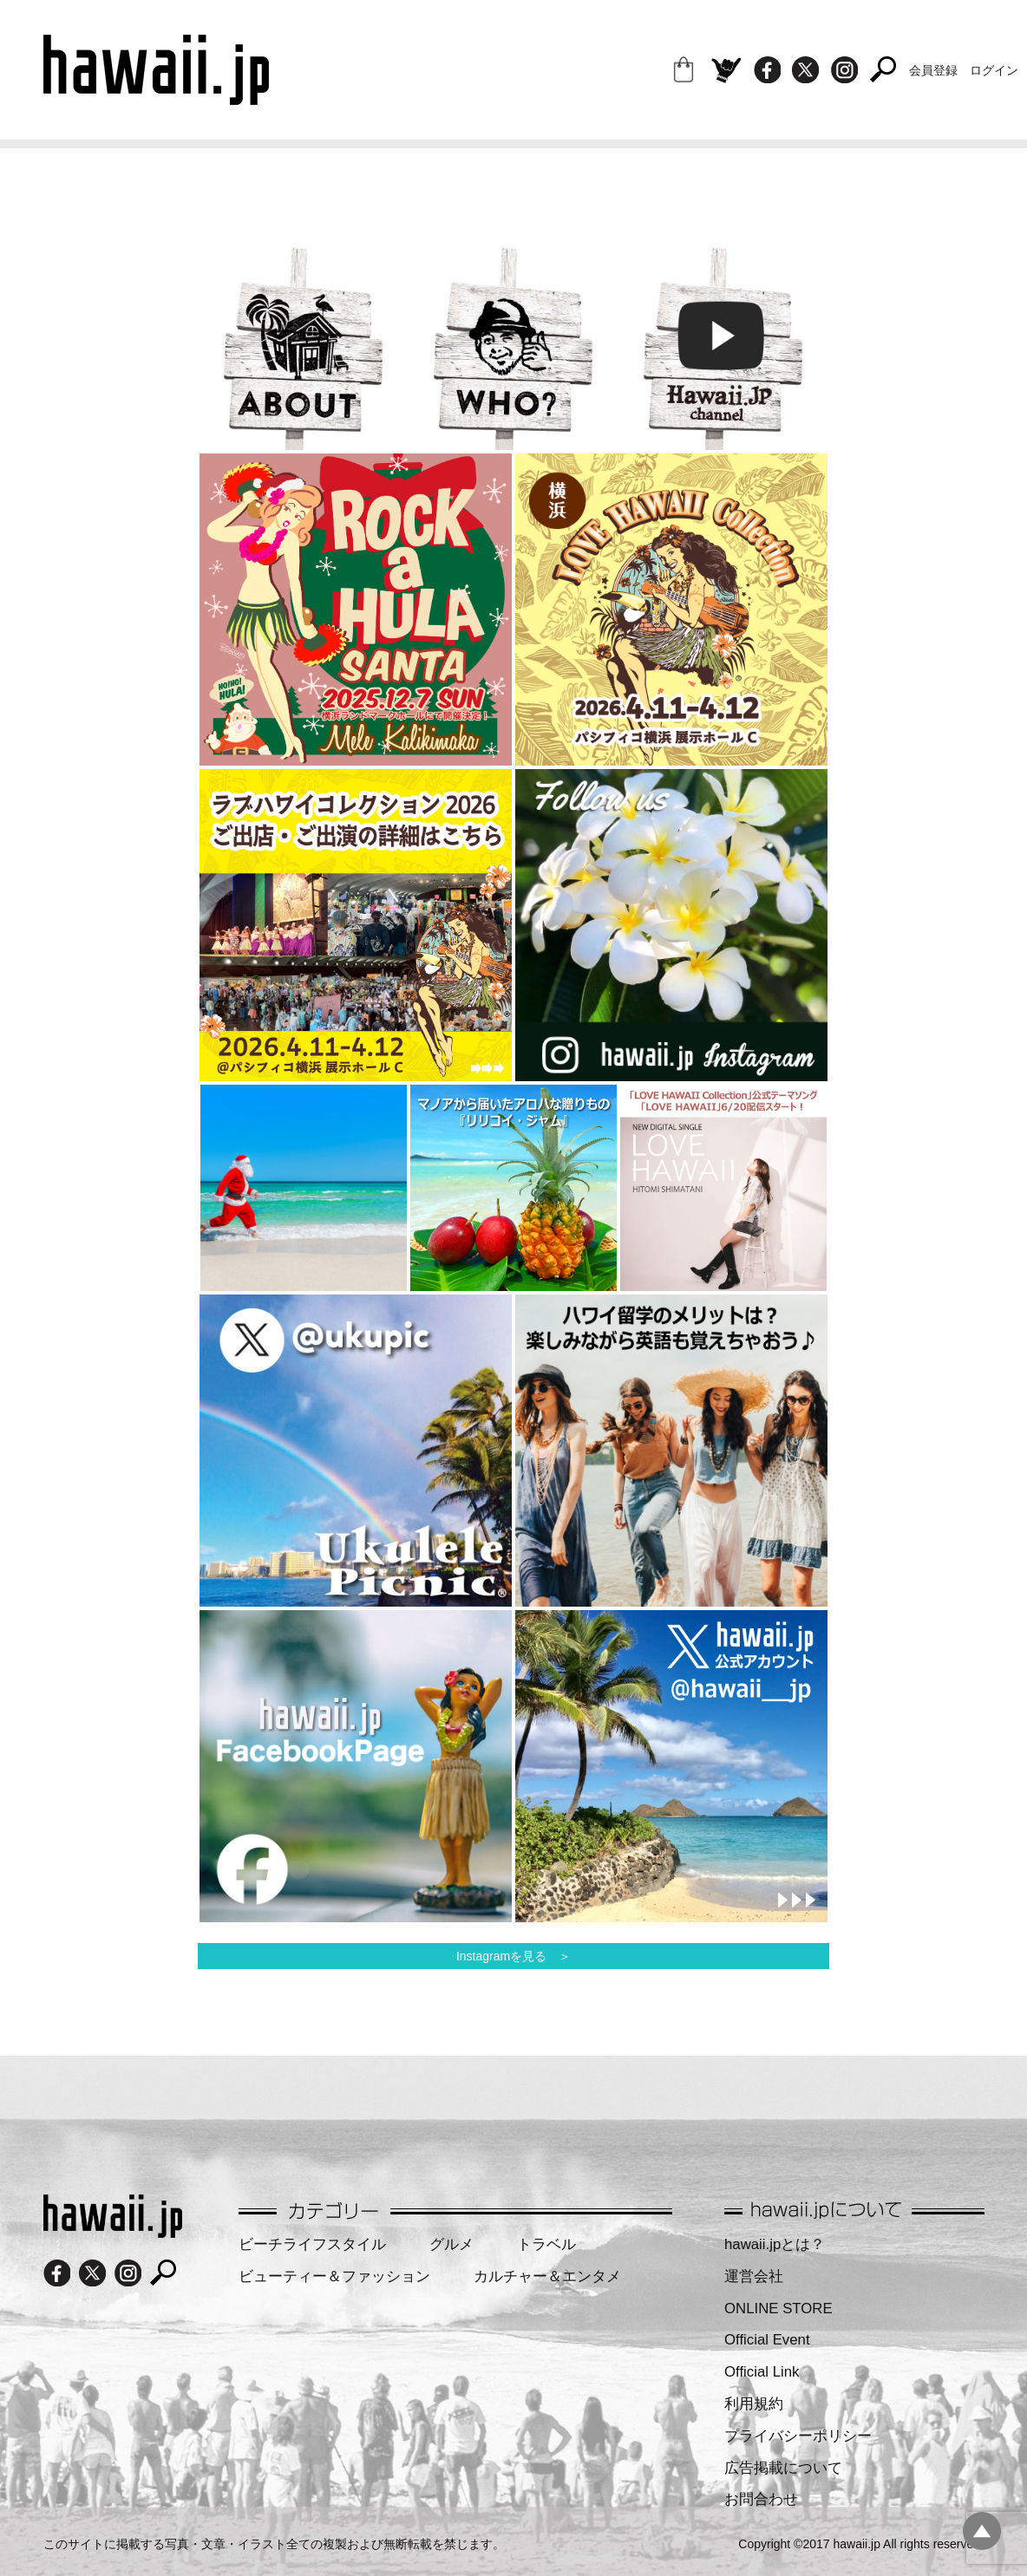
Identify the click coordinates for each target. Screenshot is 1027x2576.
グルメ (451, 2244)
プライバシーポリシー (798, 2436)
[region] (356, 609)
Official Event (767, 2339)
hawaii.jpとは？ (774, 2244)
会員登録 (933, 70)
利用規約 (753, 2404)
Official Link (761, 2372)
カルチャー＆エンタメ (547, 2276)
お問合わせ (761, 2499)
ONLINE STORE (778, 2308)
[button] (356, 609)
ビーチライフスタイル (312, 2244)
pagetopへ (982, 2531)
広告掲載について (783, 2468)
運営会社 (753, 2276)
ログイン (994, 70)
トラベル (546, 2244)
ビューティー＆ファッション (334, 2276)
